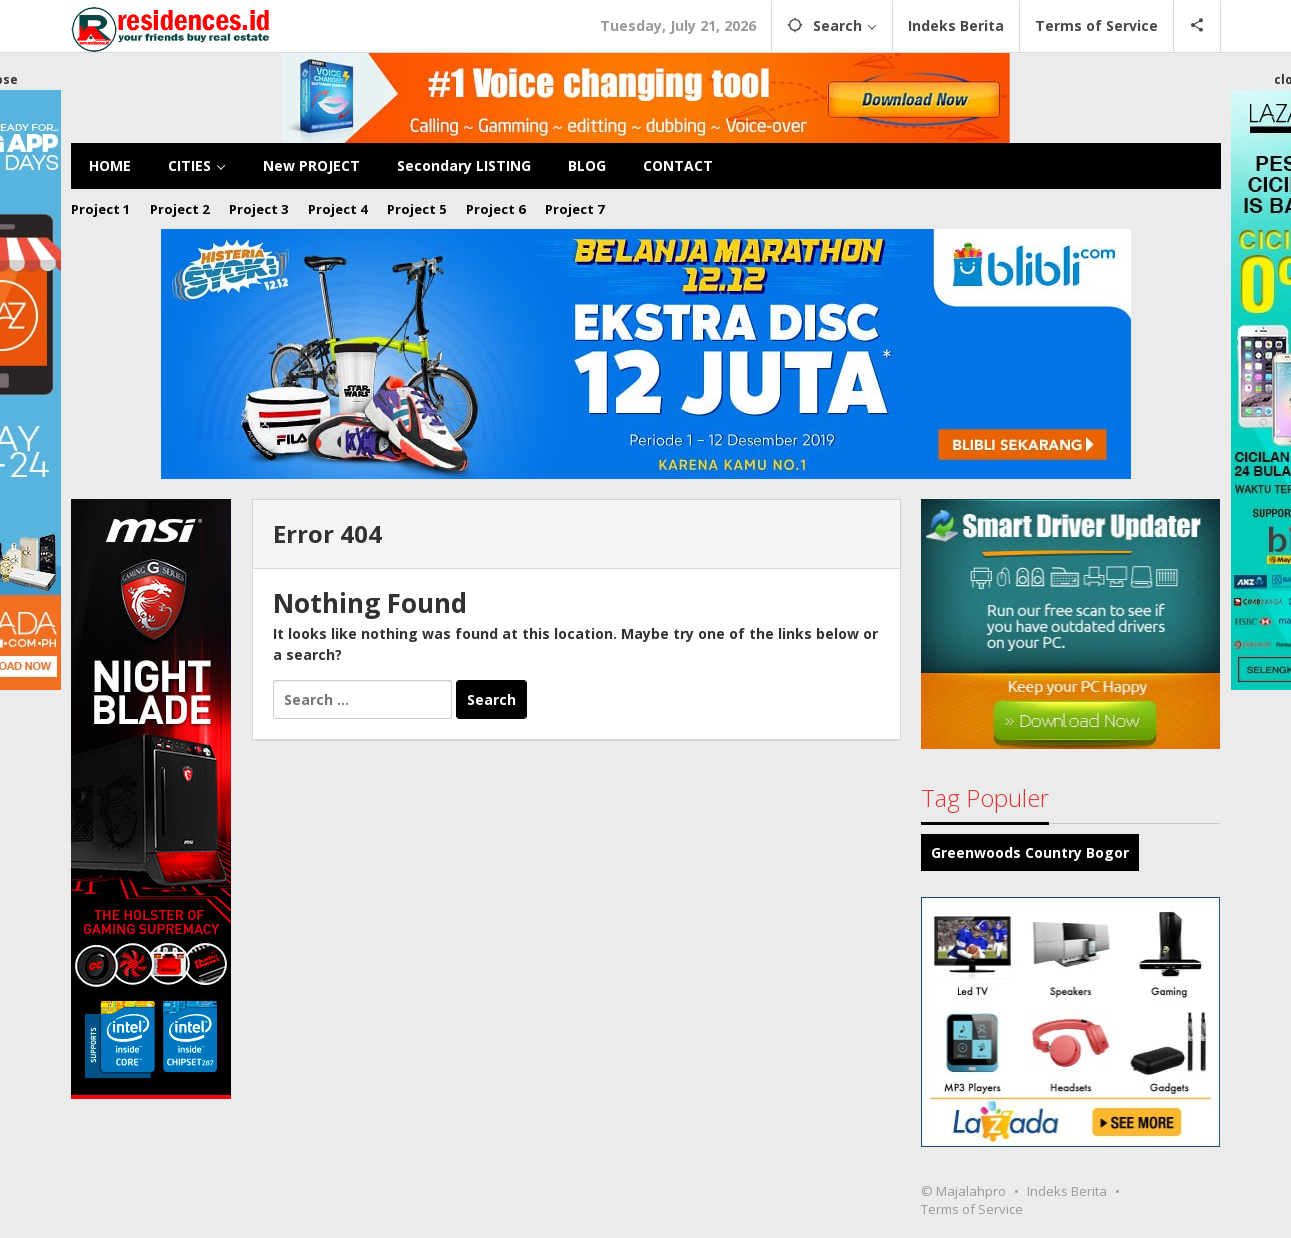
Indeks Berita (1067, 1191)
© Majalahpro (963, 1191)
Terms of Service (972, 1209)
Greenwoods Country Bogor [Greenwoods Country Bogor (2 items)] (1030, 852)
